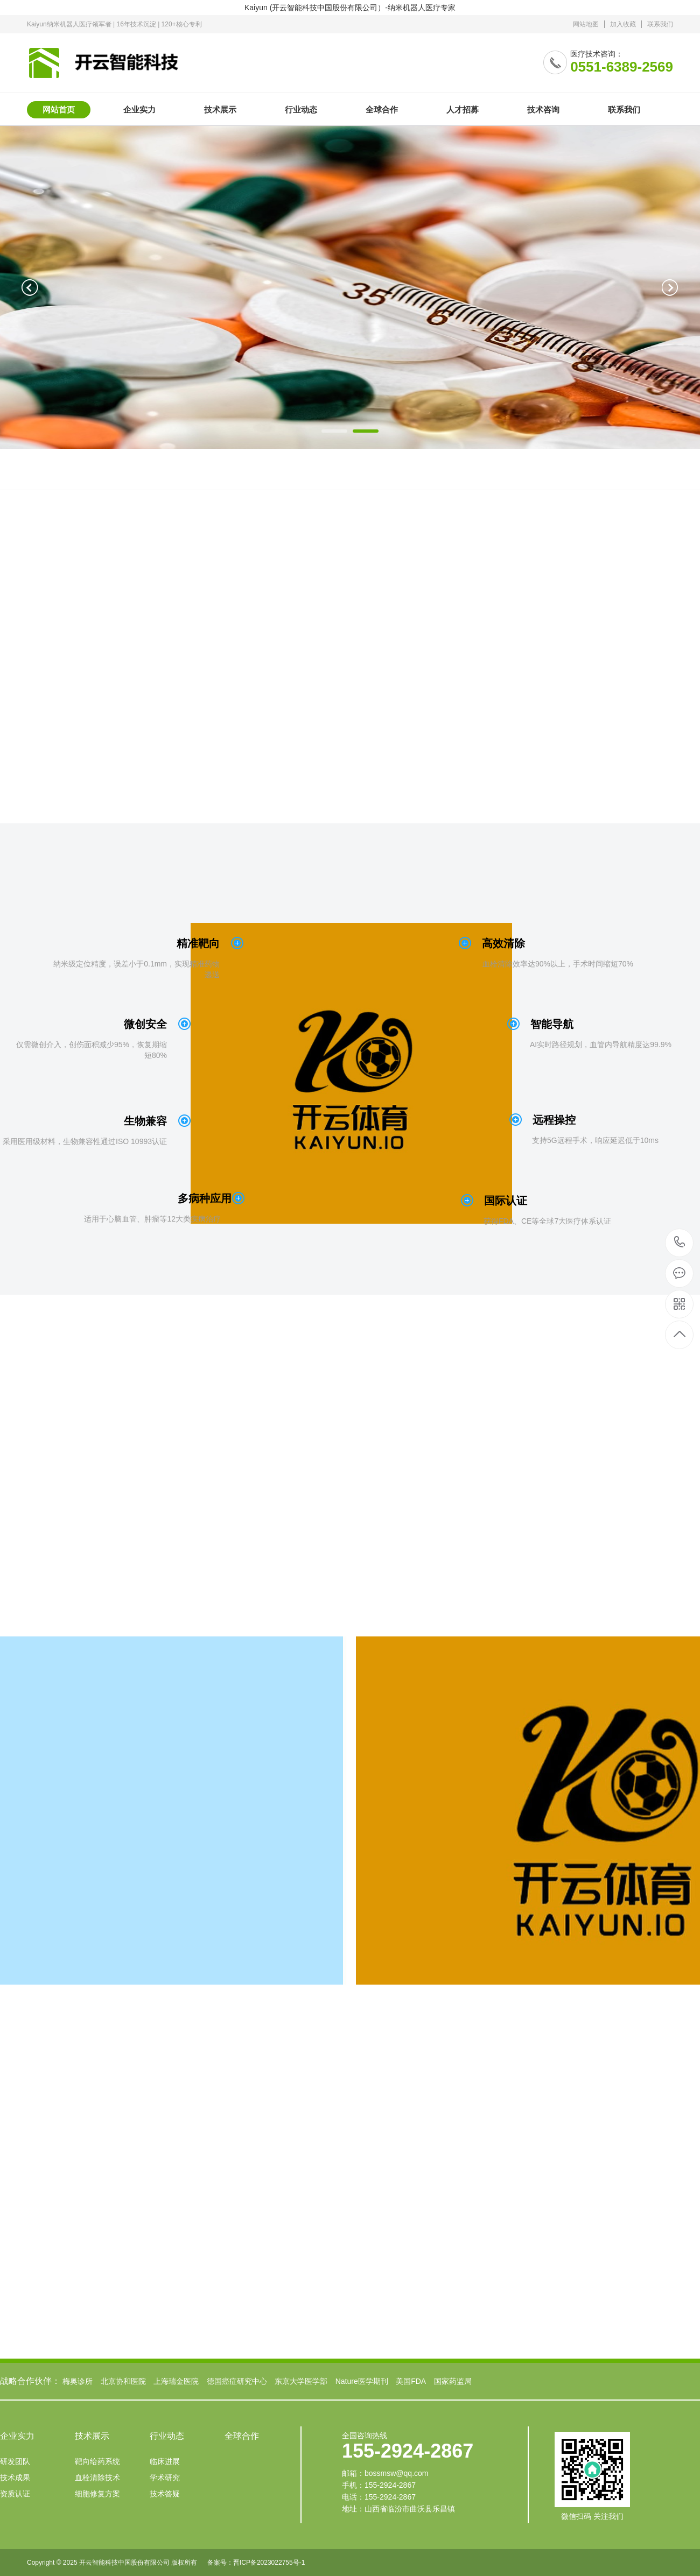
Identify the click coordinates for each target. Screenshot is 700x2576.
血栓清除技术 (97, 2477)
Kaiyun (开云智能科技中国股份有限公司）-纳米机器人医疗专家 (350, 7)
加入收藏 (623, 24)
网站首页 (59, 109)
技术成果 (15, 2477)
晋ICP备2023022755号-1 (269, 2562)
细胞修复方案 (97, 2493)
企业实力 (139, 109)
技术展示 (220, 109)
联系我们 (660, 24)
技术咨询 (543, 109)
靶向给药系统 (97, 2461)
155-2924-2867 (680, 1243)
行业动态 (301, 109)
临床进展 (165, 2461)
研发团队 (15, 2461)
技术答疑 (165, 2493)
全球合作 (382, 109)
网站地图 (586, 24)
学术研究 (165, 2477)
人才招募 (462, 109)
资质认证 (15, 2493)
